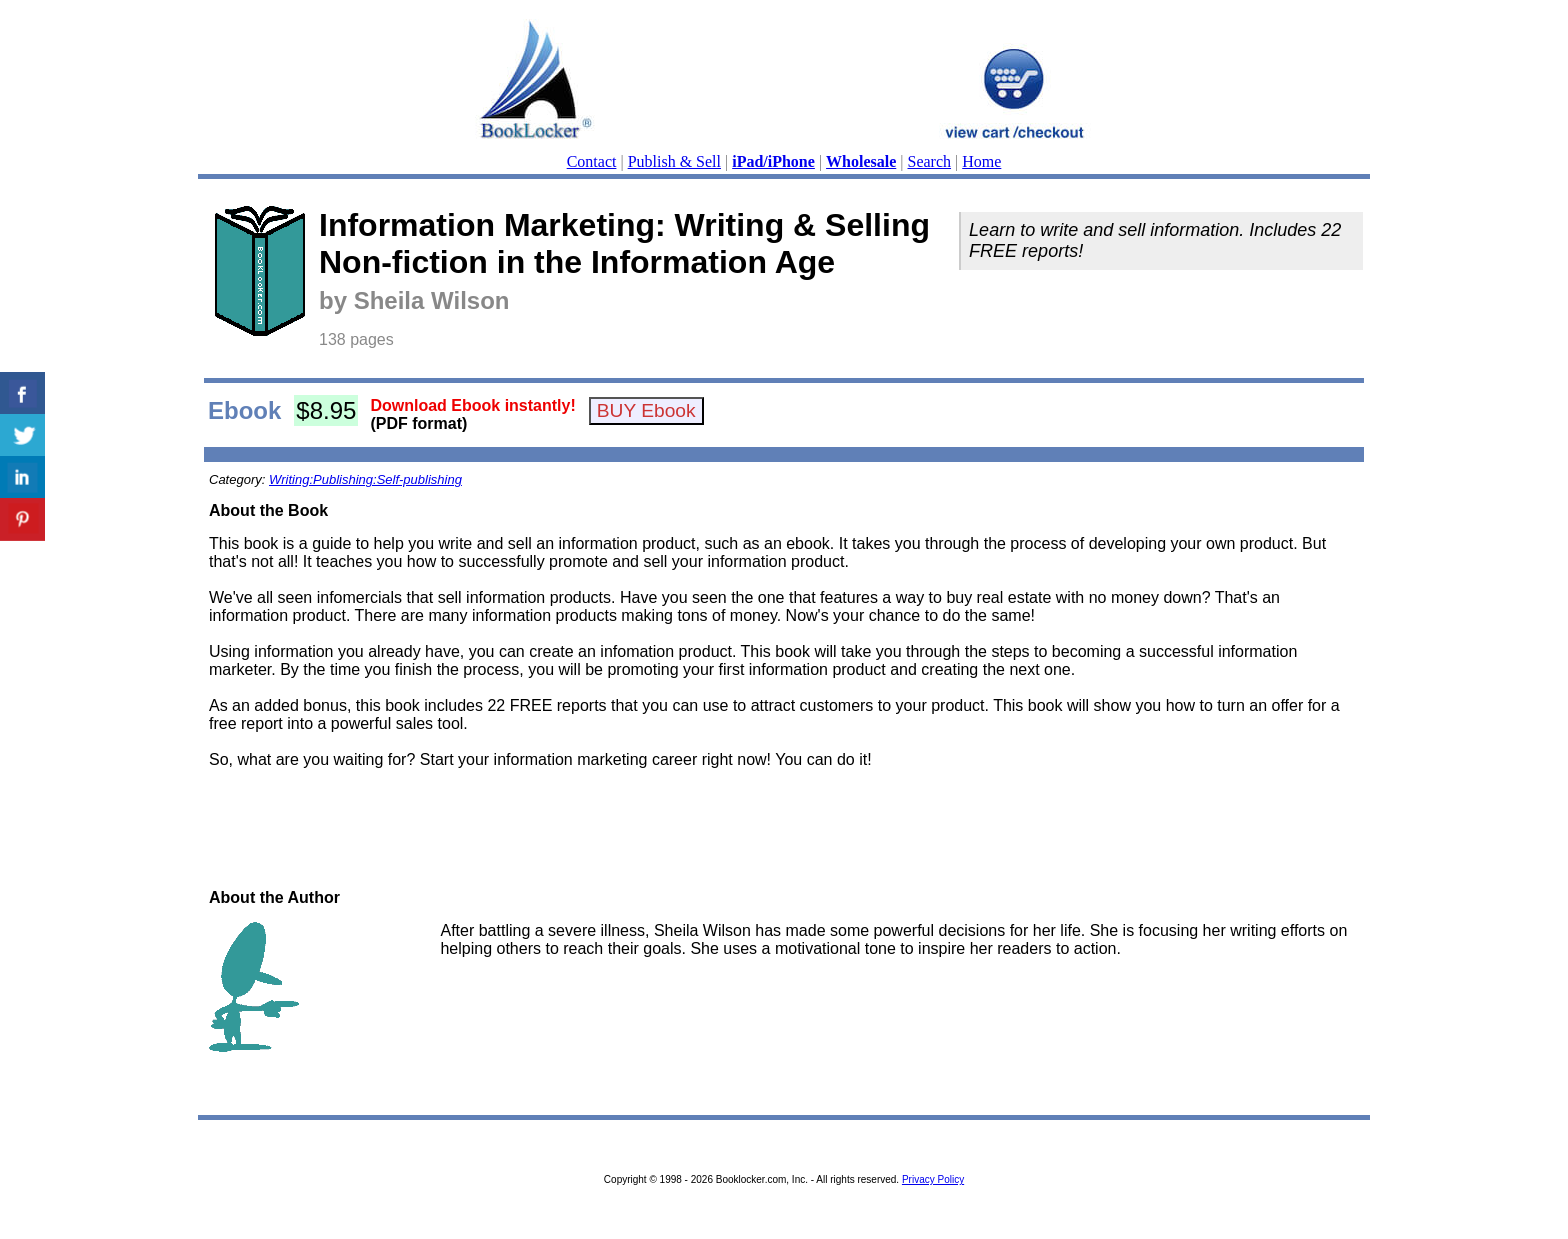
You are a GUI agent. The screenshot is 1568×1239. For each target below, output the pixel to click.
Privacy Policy (933, 1179)
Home (981, 161)
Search (930, 161)
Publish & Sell (674, 161)
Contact (592, 161)
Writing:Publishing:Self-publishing (365, 479)
